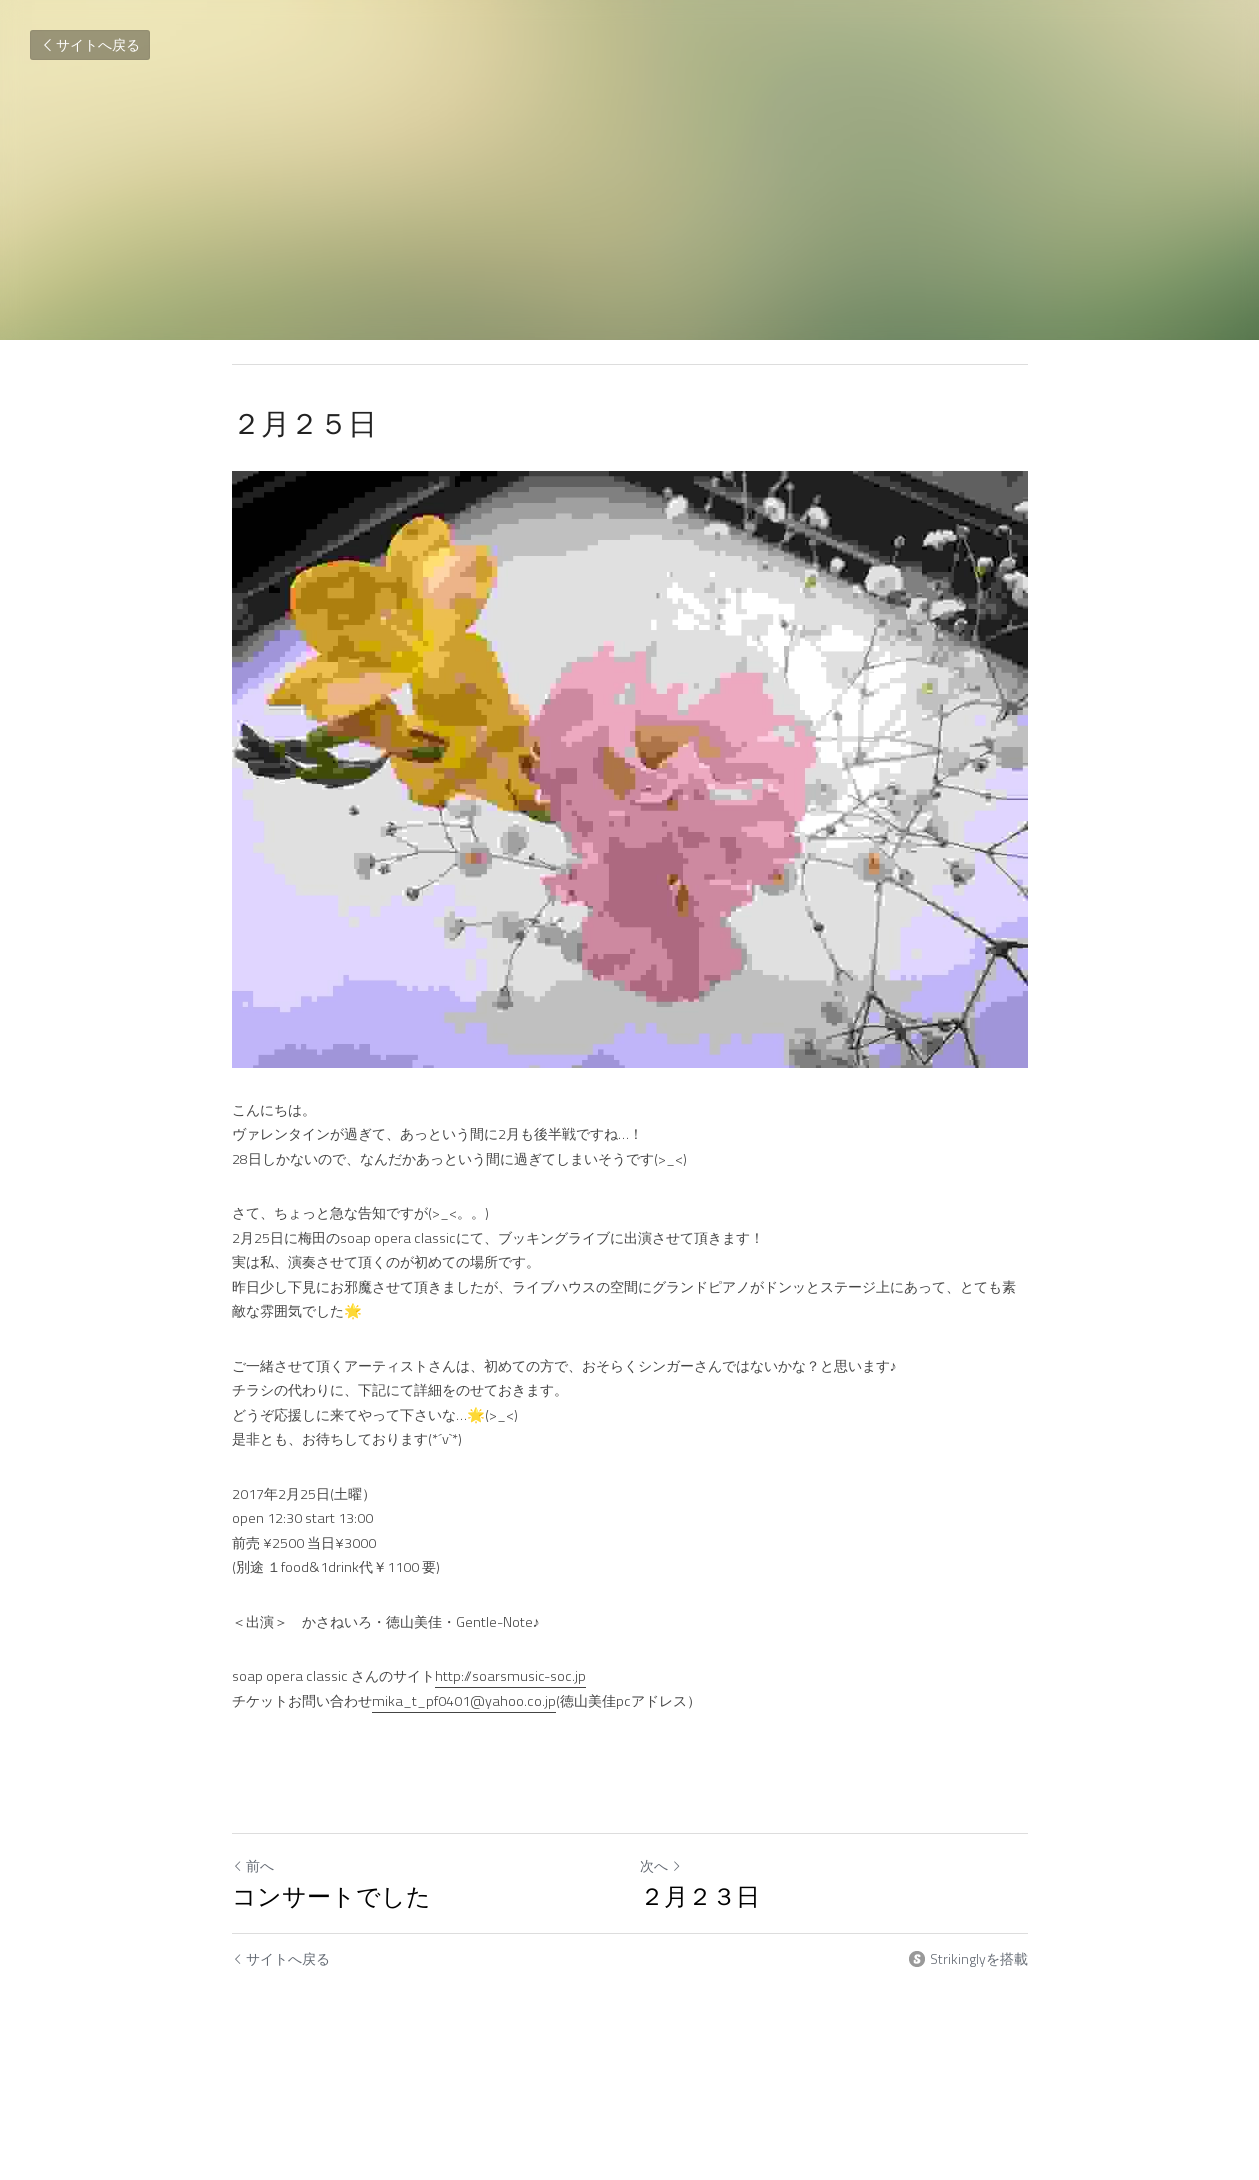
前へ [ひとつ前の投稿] (253, 1865)
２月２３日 (700, 1896)
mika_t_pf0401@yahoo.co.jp (464, 1701)
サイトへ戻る (90, 44)
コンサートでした (331, 1896)
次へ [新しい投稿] (661, 1865)
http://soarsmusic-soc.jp (510, 1676)
